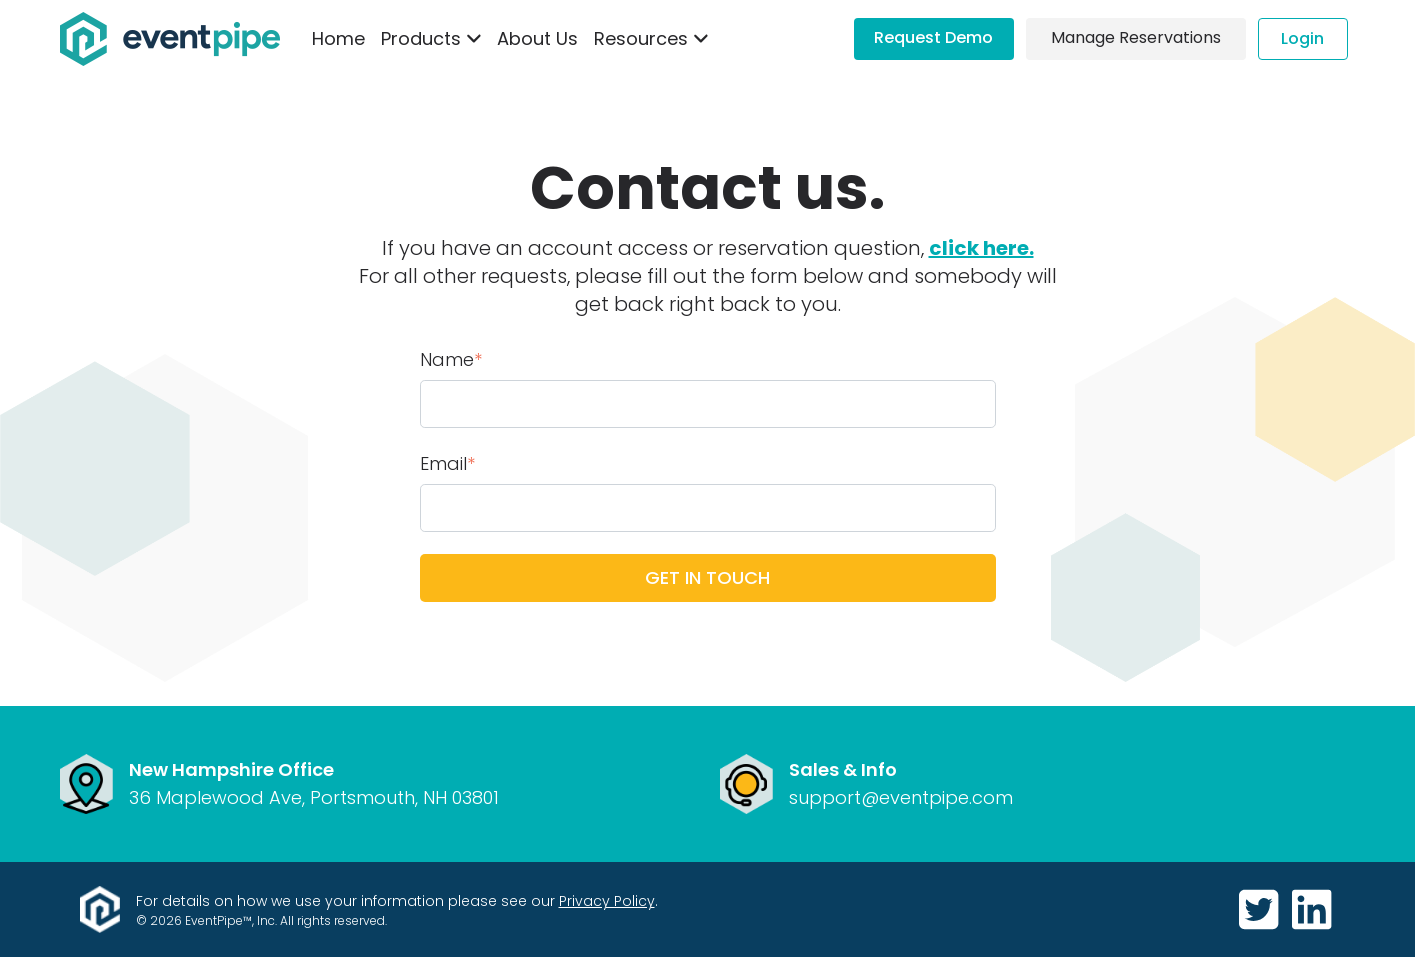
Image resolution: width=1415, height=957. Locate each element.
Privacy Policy (607, 901)
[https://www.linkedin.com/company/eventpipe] (1311, 911)
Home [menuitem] (338, 38)
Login (1302, 38)
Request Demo (933, 37)
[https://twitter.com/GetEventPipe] (1261, 911)
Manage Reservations (1136, 37)
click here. (981, 248)
